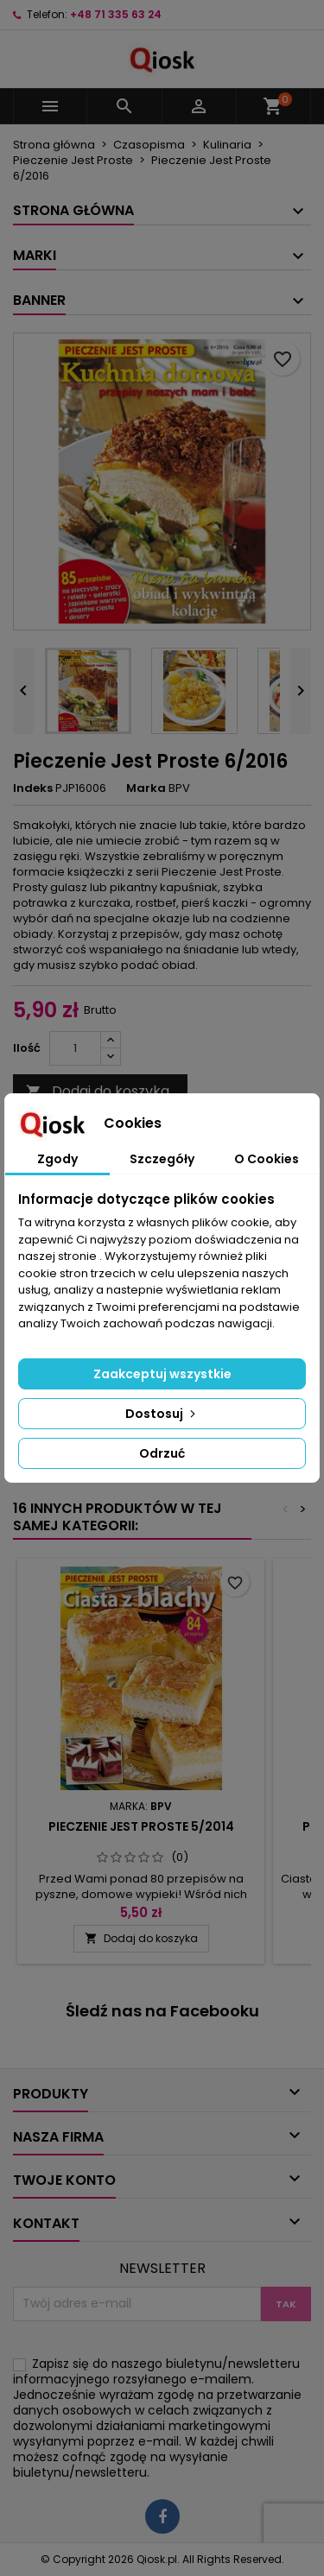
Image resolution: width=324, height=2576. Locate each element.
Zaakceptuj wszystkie (162, 1374)
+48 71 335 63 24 (116, 14)
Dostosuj (162, 1413)
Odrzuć (162, 1453)
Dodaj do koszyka (97, 1091)
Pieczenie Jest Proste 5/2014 (141, 1826)
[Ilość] (75, 1048)
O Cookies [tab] (266, 1159)
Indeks (33, 788)
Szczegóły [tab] (162, 1159)
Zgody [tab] (57, 1159)
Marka (146, 788)
